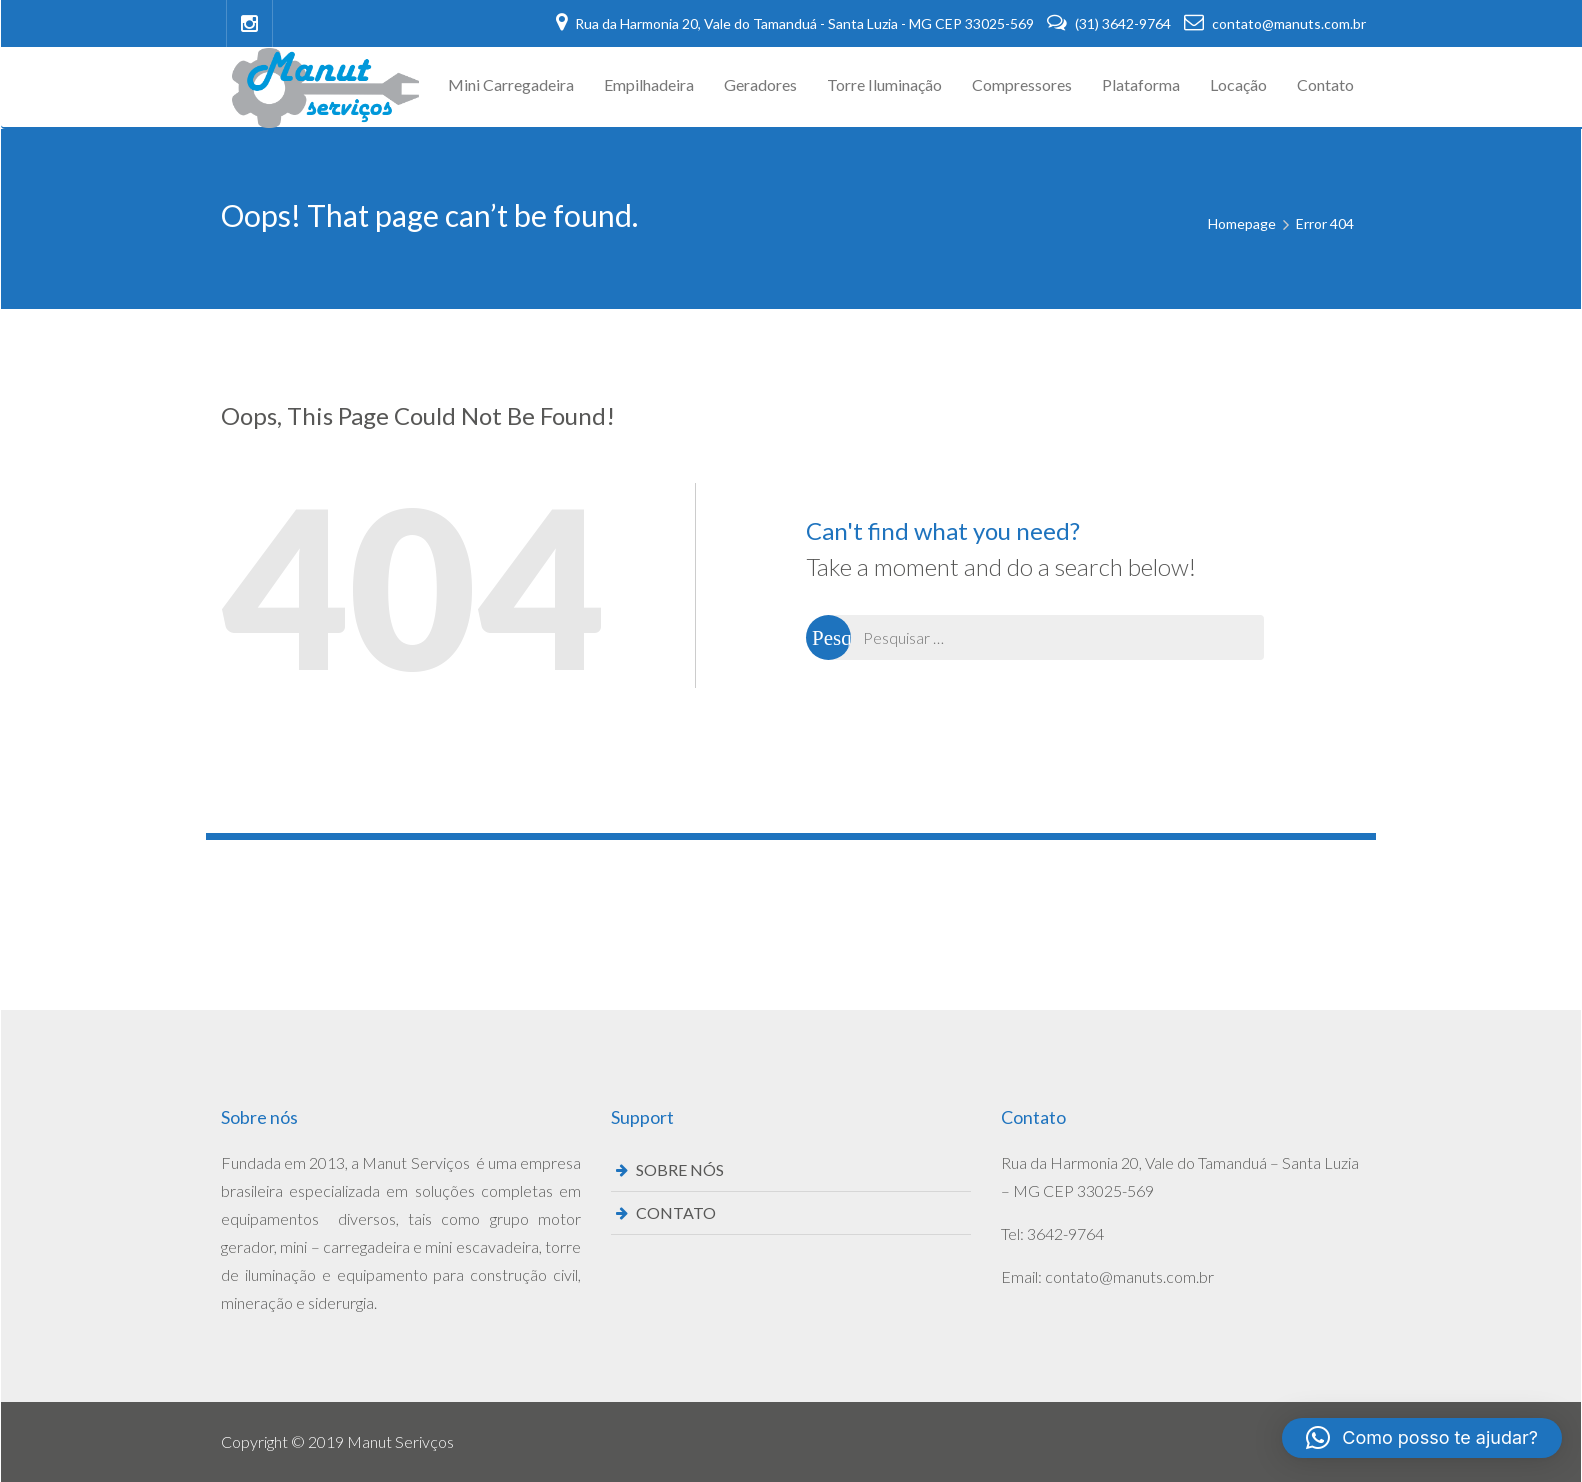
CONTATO (676, 1212)
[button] (1422, 1438)
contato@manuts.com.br (1275, 23)
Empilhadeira (649, 84)
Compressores (1022, 84)
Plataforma (1141, 84)
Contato (1325, 84)
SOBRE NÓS (680, 1169)
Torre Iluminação (884, 84)
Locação (1238, 84)
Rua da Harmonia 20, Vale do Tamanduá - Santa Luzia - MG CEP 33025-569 (796, 23)
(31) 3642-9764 (1110, 23)
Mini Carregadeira (511, 84)
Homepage (1242, 223)
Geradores (760, 84)
